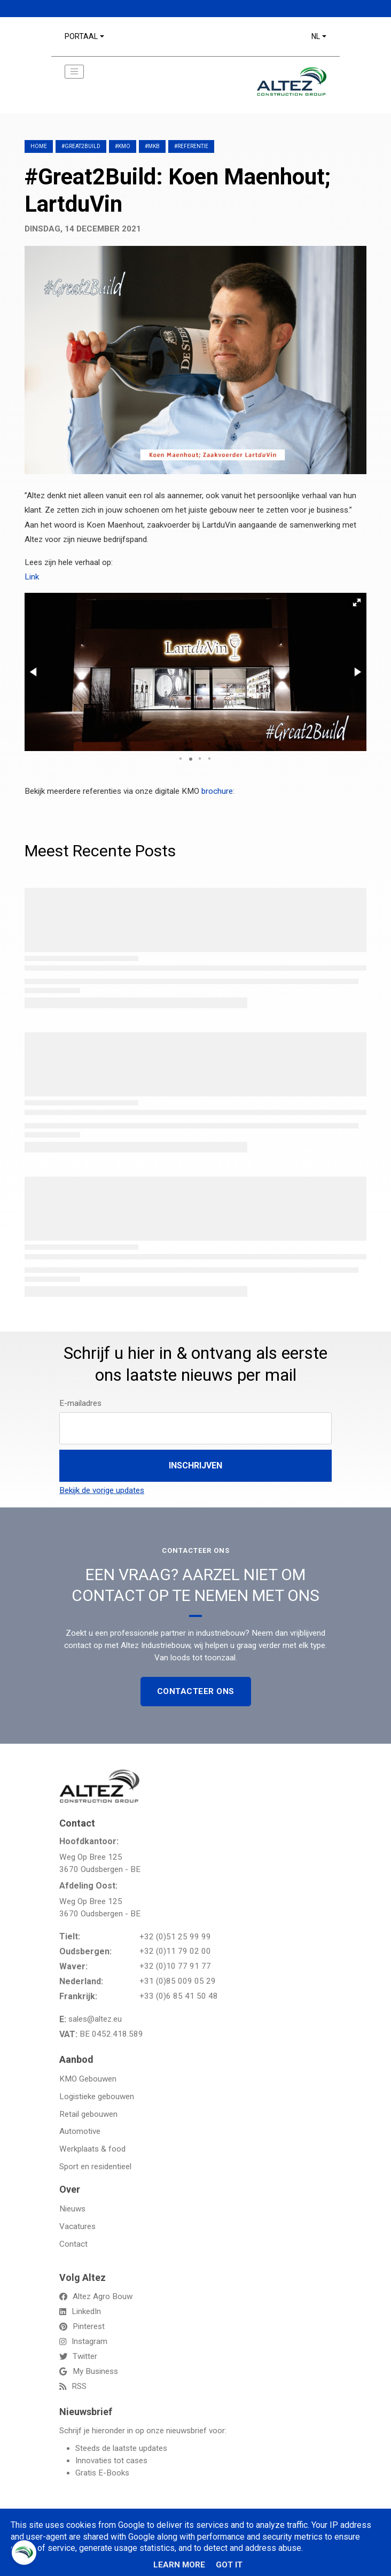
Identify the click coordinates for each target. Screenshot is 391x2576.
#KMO (122, 146)
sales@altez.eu (95, 2019)
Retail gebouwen (88, 2114)
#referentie (191, 146)
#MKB (152, 146)
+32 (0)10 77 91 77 (175, 1966)
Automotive (79, 2131)
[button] (356, 602)
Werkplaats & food (92, 2149)
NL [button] (315, 36)
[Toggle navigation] (74, 72)
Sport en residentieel (95, 2166)
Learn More (179, 2565)
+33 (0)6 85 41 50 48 (178, 1996)
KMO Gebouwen (87, 2079)
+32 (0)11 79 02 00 (175, 1951)
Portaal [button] (81, 36)
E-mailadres (80, 1403)
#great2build (80, 146)
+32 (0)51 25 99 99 (175, 1936)
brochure (217, 791)
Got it (229, 2565)
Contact (73, 2244)
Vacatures (77, 2226)
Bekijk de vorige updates (101, 1490)
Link (32, 577)
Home (38, 146)
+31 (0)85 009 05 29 (177, 1981)
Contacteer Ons (195, 1691)
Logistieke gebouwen (96, 2096)
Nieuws (72, 2209)
